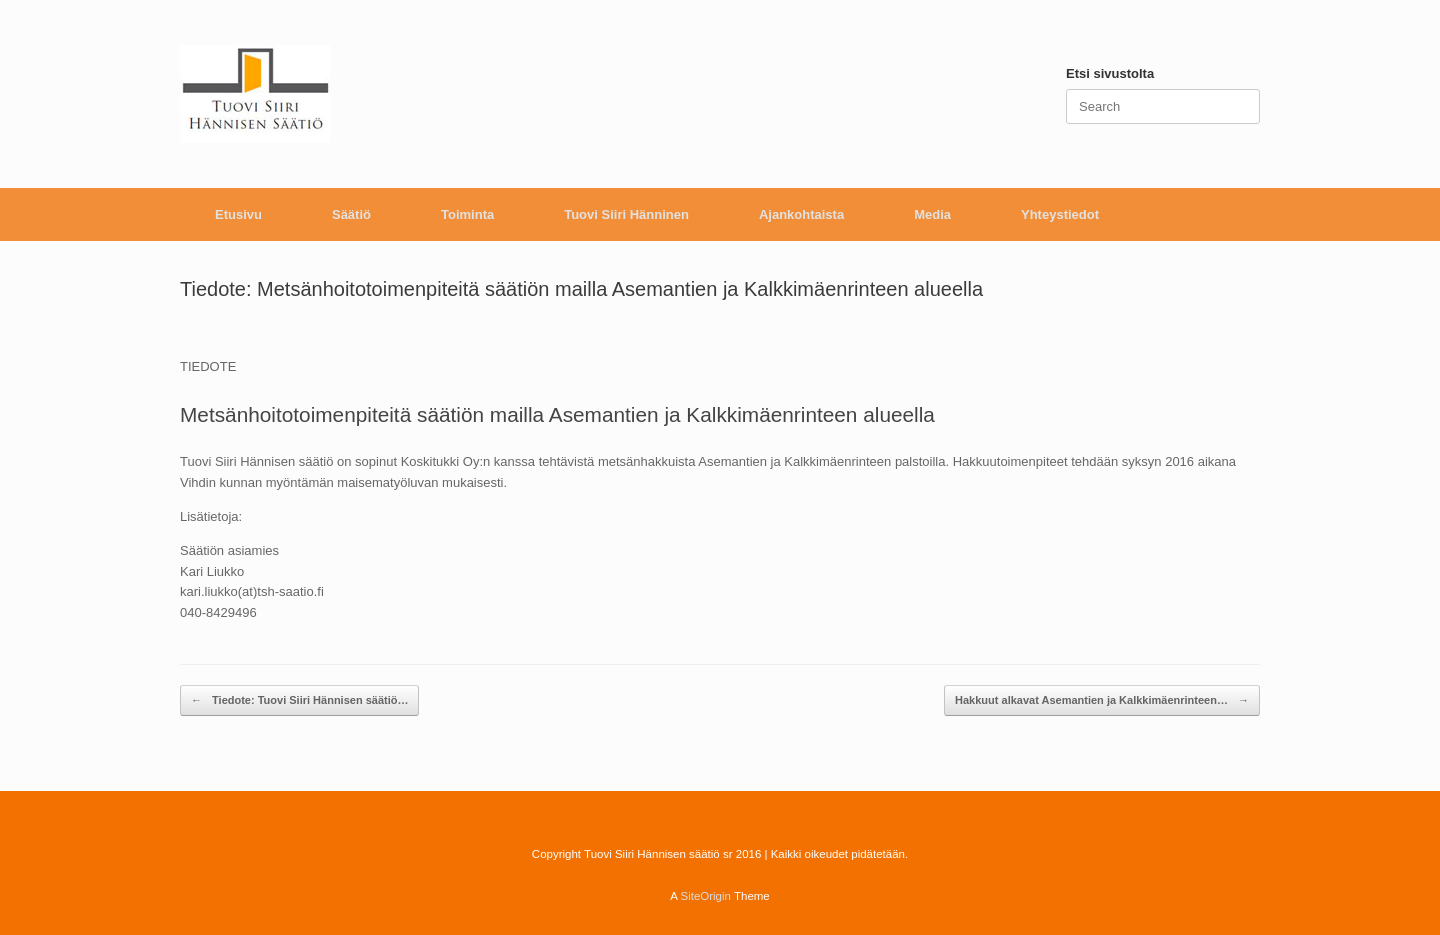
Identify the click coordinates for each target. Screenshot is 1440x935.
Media (932, 214)
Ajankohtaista (801, 214)
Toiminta (467, 214)
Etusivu (238, 214)
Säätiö (351, 214)
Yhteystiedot (1060, 214)
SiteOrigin (705, 896)
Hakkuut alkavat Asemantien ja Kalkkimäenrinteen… (1102, 700)
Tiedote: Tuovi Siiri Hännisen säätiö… (299, 700)
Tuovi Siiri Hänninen (626, 214)
